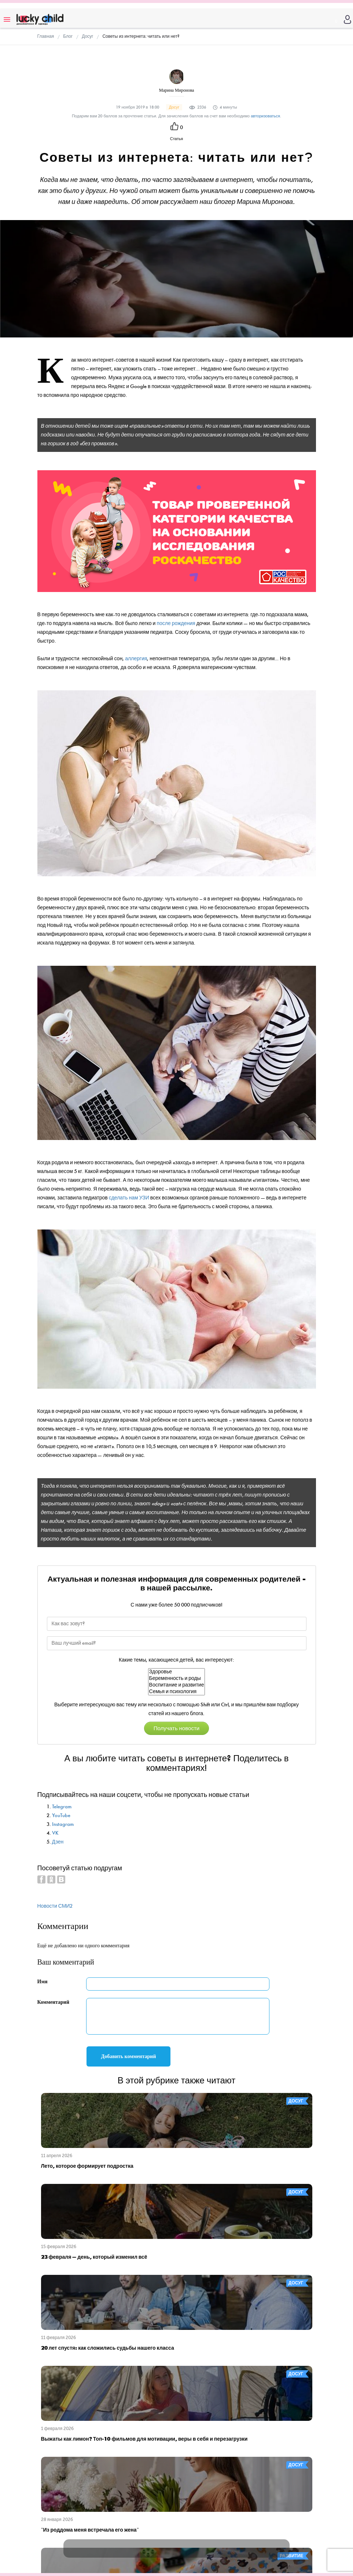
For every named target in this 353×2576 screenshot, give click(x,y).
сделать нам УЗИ (129, 1198)
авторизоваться (265, 116)
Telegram (61, 1807)
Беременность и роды (176, 1678)
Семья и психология (176, 1691)
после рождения (176, 623)
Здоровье (176, 1672)
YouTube (61, 1815)
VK (55, 1833)
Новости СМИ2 (55, 1906)
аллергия (136, 658)
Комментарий (53, 2002)
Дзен (58, 1842)
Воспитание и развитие (176, 1685)
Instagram (63, 1824)
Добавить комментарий (128, 2056)
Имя (42, 1981)
